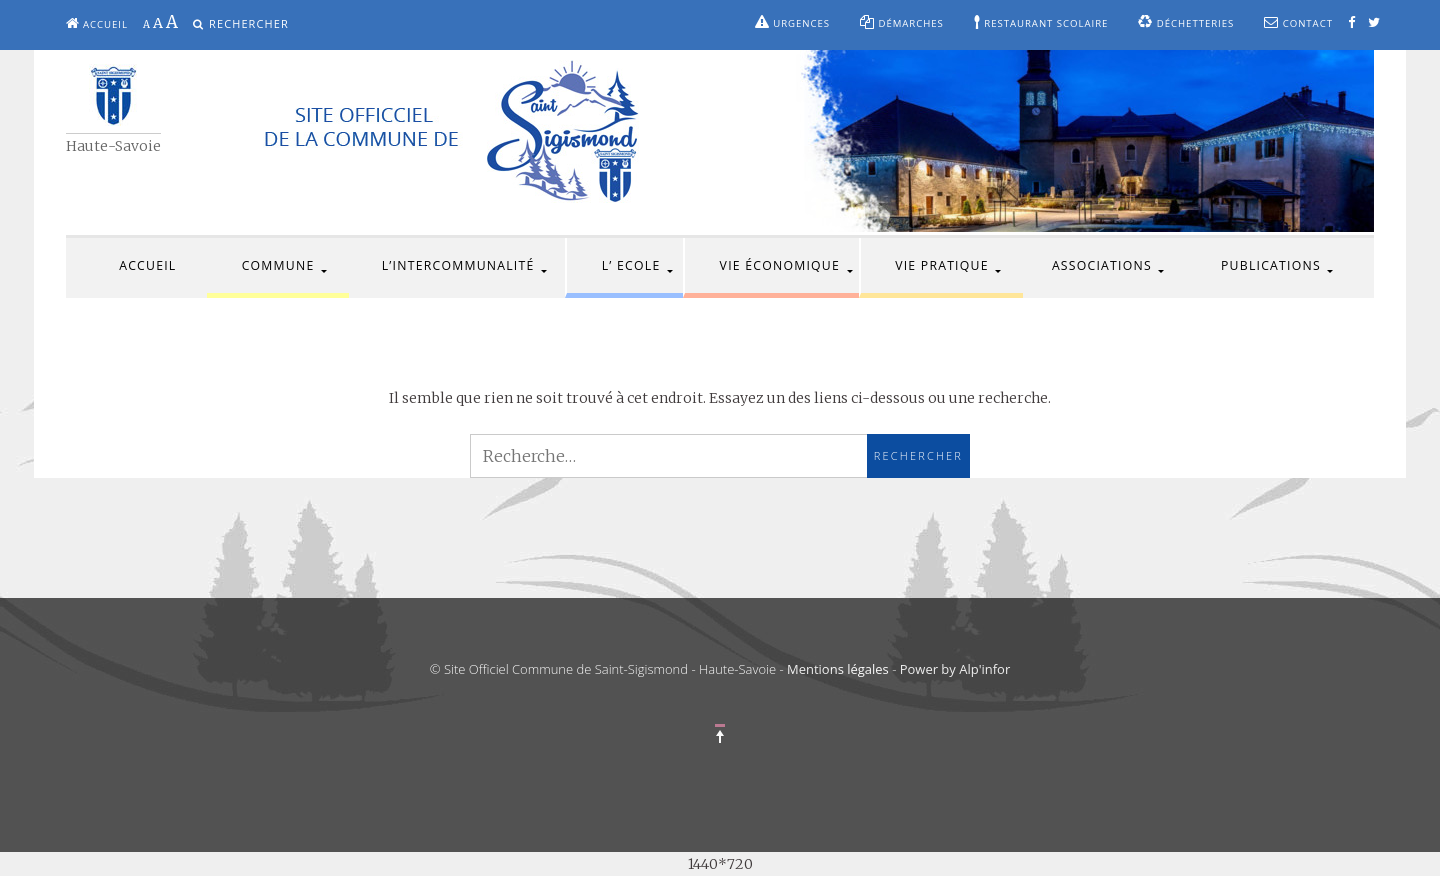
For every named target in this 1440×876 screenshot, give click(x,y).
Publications (1271, 265)
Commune (278, 265)
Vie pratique (942, 265)
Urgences (792, 22)
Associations (1102, 265)
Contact (1298, 22)
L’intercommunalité (458, 265)
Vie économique (780, 265)
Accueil (97, 23)
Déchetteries (1186, 22)
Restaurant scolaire (1041, 22)
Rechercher (249, 23)
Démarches (902, 22)
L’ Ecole (631, 265)
